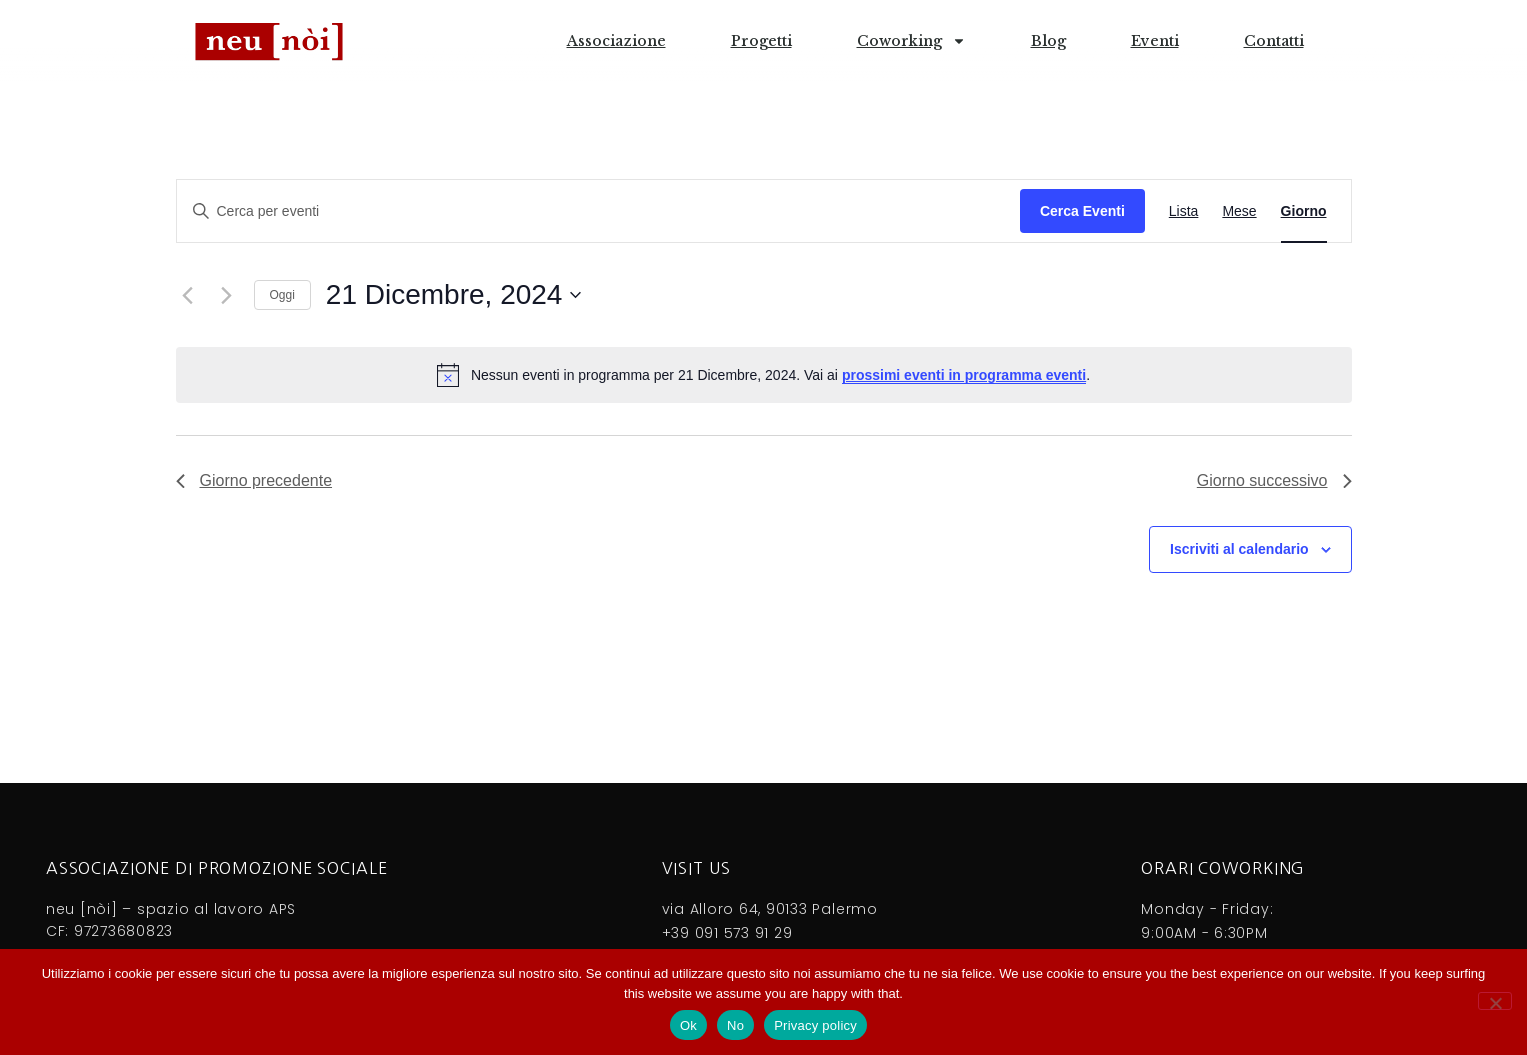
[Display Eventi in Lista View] (1184, 211)
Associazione (616, 41)
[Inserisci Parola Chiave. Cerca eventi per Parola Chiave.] (598, 211)
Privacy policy (815, 1025)
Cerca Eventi (1082, 211)
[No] (1495, 1001)
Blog (1048, 41)
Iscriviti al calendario (1239, 549)
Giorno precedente (254, 480)
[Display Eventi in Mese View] (1239, 211)
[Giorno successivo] (227, 295)
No (735, 1025)
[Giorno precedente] (188, 295)
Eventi (1155, 41)
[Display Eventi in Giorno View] (1304, 211)
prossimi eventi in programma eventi (964, 375)
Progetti (761, 41)
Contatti (1274, 41)
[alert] (764, 375)
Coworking (911, 41)
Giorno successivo (1274, 480)
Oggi (282, 295)
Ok (688, 1025)
